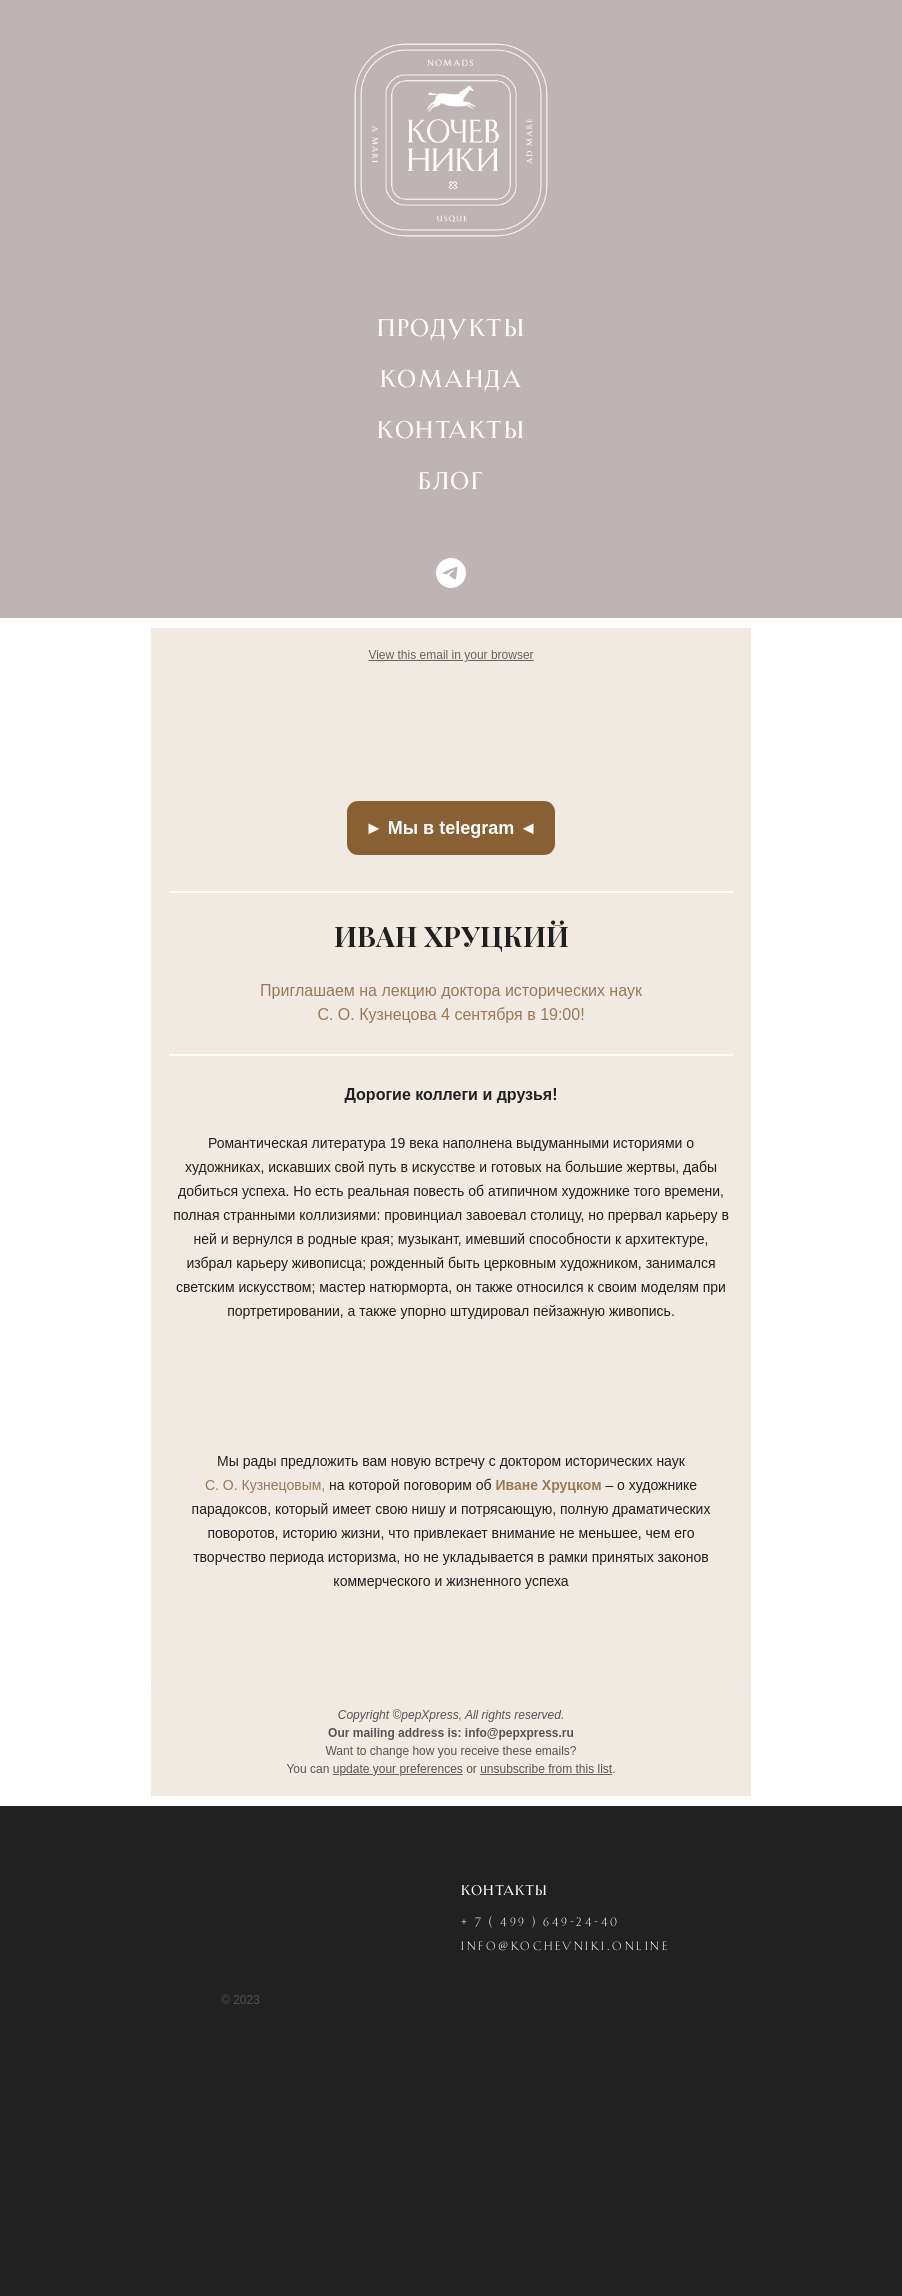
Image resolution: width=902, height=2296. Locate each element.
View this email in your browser (450, 655)
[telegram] (451, 573)
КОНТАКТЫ (451, 431)
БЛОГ (451, 482)
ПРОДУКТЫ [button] (451, 329)
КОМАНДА (451, 380)
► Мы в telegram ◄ (451, 828)
